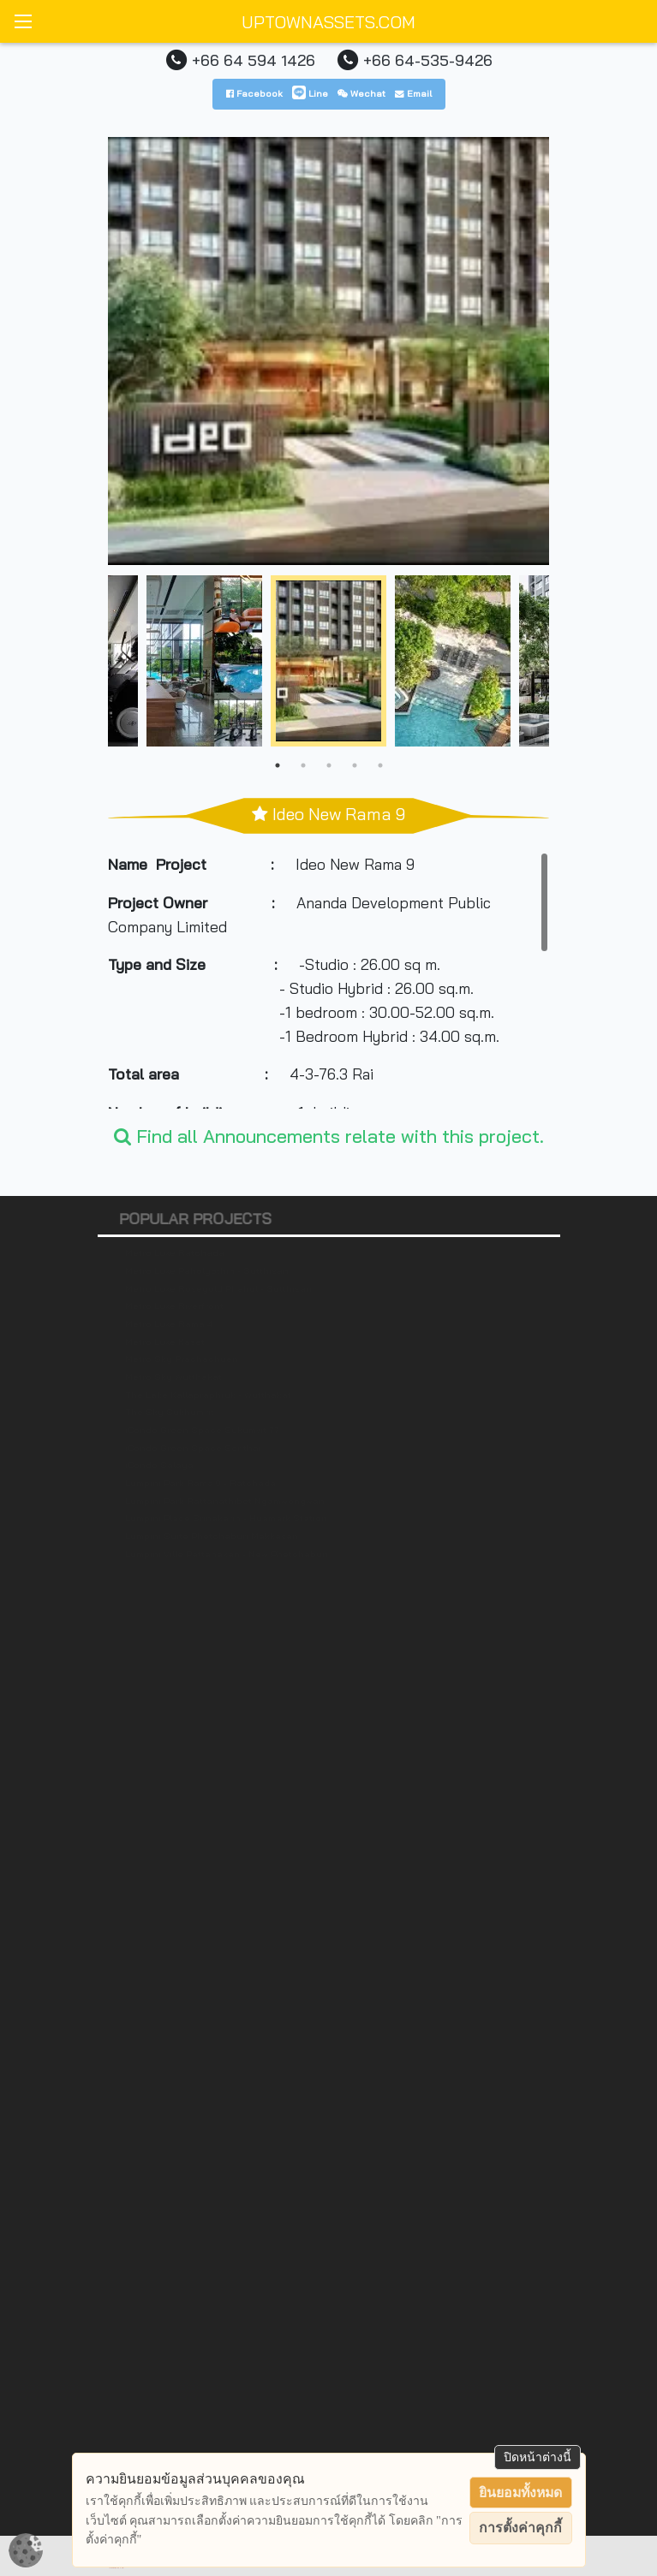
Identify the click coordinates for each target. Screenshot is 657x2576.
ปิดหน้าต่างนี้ (537, 2457)
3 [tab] (328, 765)
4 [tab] (354, 765)
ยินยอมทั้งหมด (520, 2492)
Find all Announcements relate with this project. (329, 1136)
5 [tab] (380, 765)
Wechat (361, 93)
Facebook (254, 93)
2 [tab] (303, 765)
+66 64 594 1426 (253, 60)
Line (310, 93)
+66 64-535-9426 (428, 60)
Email (413, 93)
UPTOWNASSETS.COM (328, 22)
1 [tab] (277, 765)
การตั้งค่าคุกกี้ (520, 2527)
